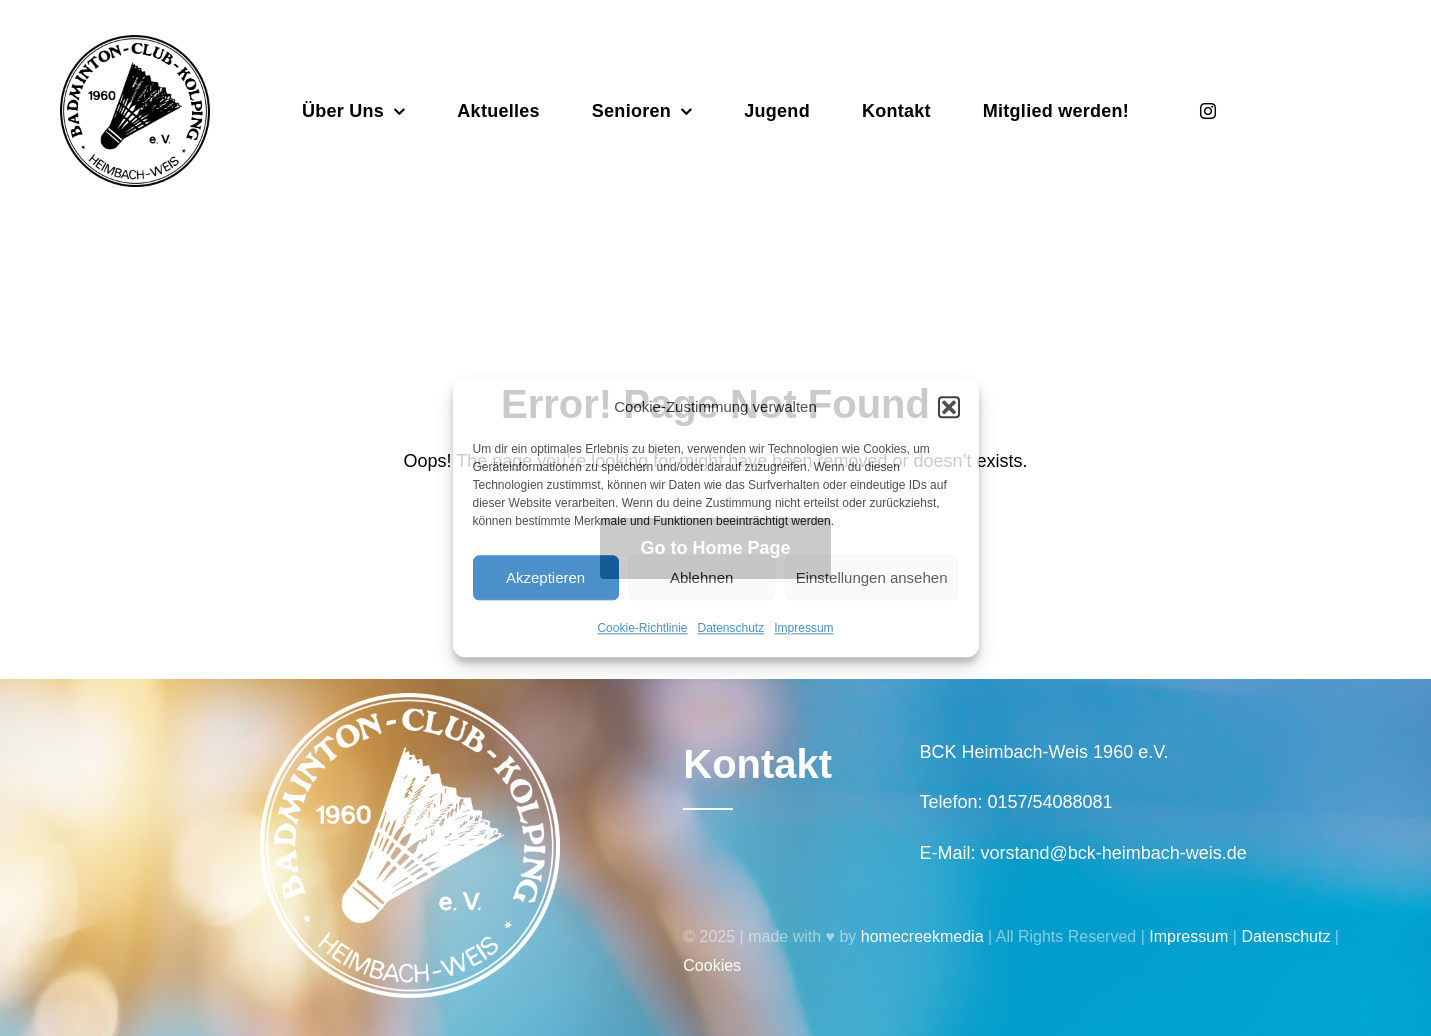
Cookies (712, 965)
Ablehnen (701, 577)
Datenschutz (731, 628)
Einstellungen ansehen (872, 577)
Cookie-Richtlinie (642, 628)
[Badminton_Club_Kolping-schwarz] (135, 44)
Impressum (803, 628)
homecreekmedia (922, 936)
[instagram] (1208, 111)
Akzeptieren (545, 577)
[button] (949, 407)
